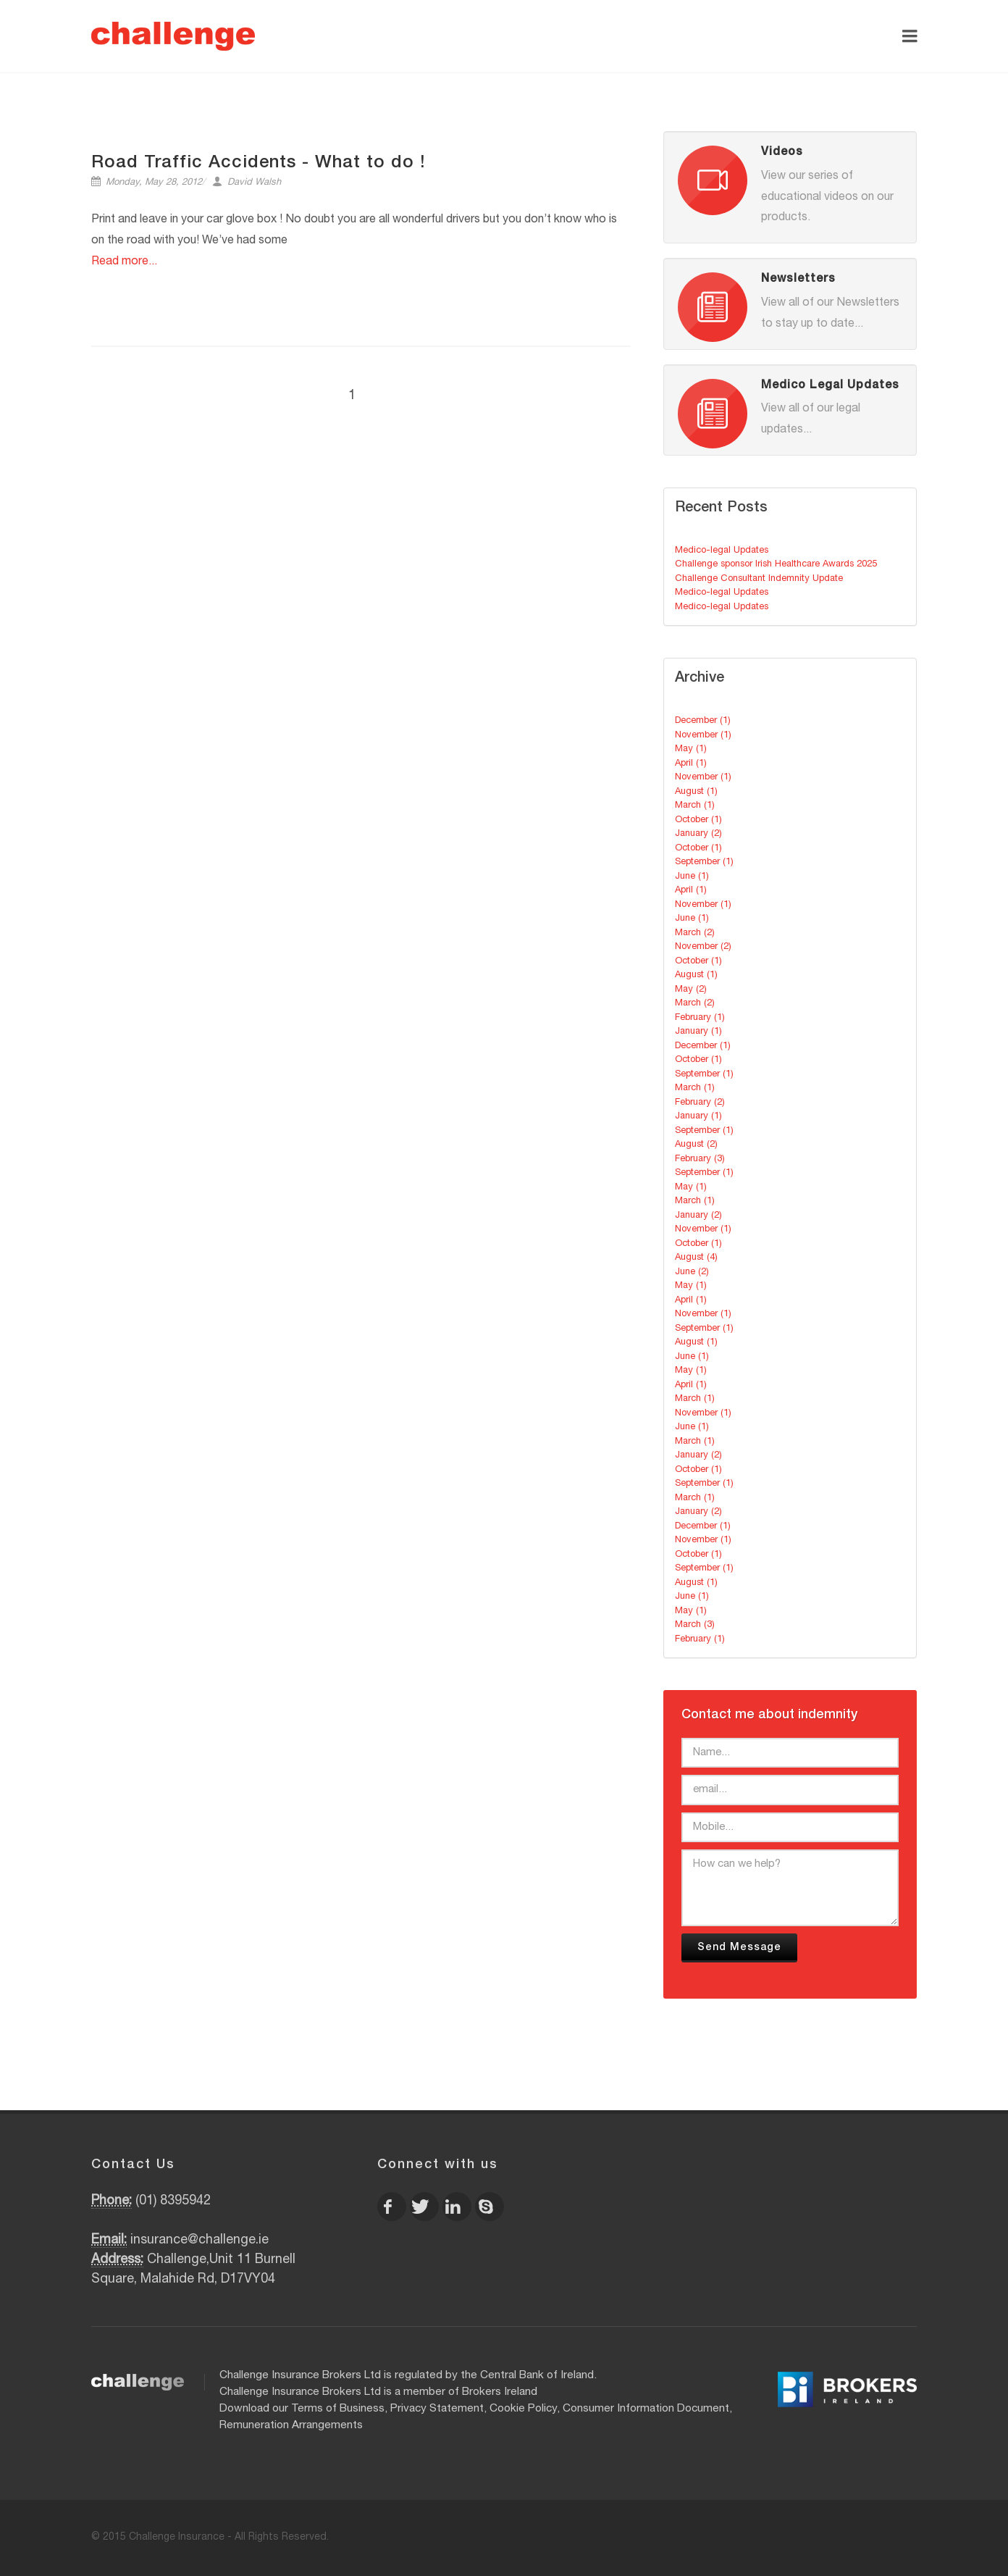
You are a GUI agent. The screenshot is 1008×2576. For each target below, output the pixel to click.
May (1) (691, 749)
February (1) (700, 1018)
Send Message (739, 1948)
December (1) (703, 721)
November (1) (703, 735)
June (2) (692, 1272)
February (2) (700, 1103)
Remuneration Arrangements (291, 2425)
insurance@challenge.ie (199, 2240)
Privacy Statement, (438, 2409)
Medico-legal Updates (721, 551)
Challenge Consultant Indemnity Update (759, 579)
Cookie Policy (523, 2409)
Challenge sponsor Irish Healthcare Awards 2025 (776, 564)
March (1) (695, 806)
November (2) (703, 947)
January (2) (698, 834)
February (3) (700, 1159)
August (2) (696, 1145)
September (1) (704, 862)
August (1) (696, 792)
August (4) (696, 1258)
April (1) (691, 764)
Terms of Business (338, 2409)
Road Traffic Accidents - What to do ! (258, 163)
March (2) (695, 933)
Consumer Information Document (646, 2409)
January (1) (698, 1032)
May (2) (691, 990)
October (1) (698, 820)
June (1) (692, 877)
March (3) (695, 1625)
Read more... (124, 262)
